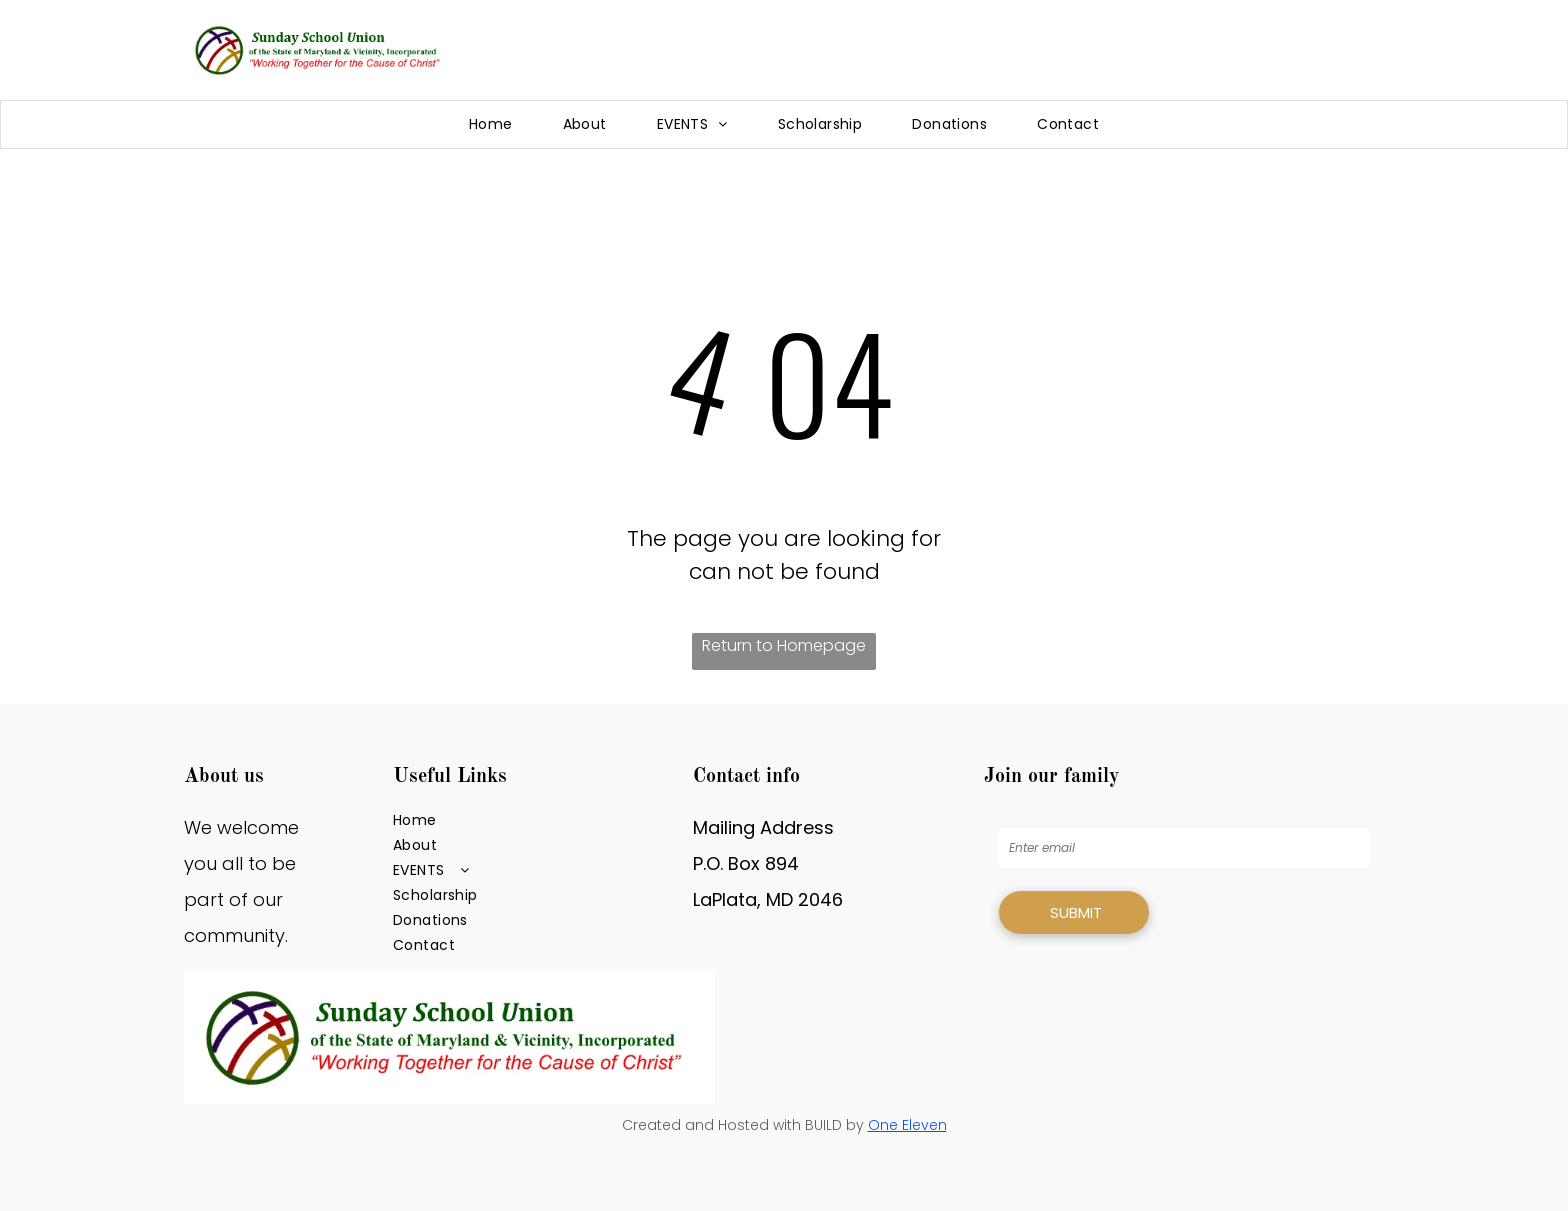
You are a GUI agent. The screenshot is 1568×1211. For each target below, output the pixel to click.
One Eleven (907, 1125)
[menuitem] (491, 124)
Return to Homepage (784, 645)
